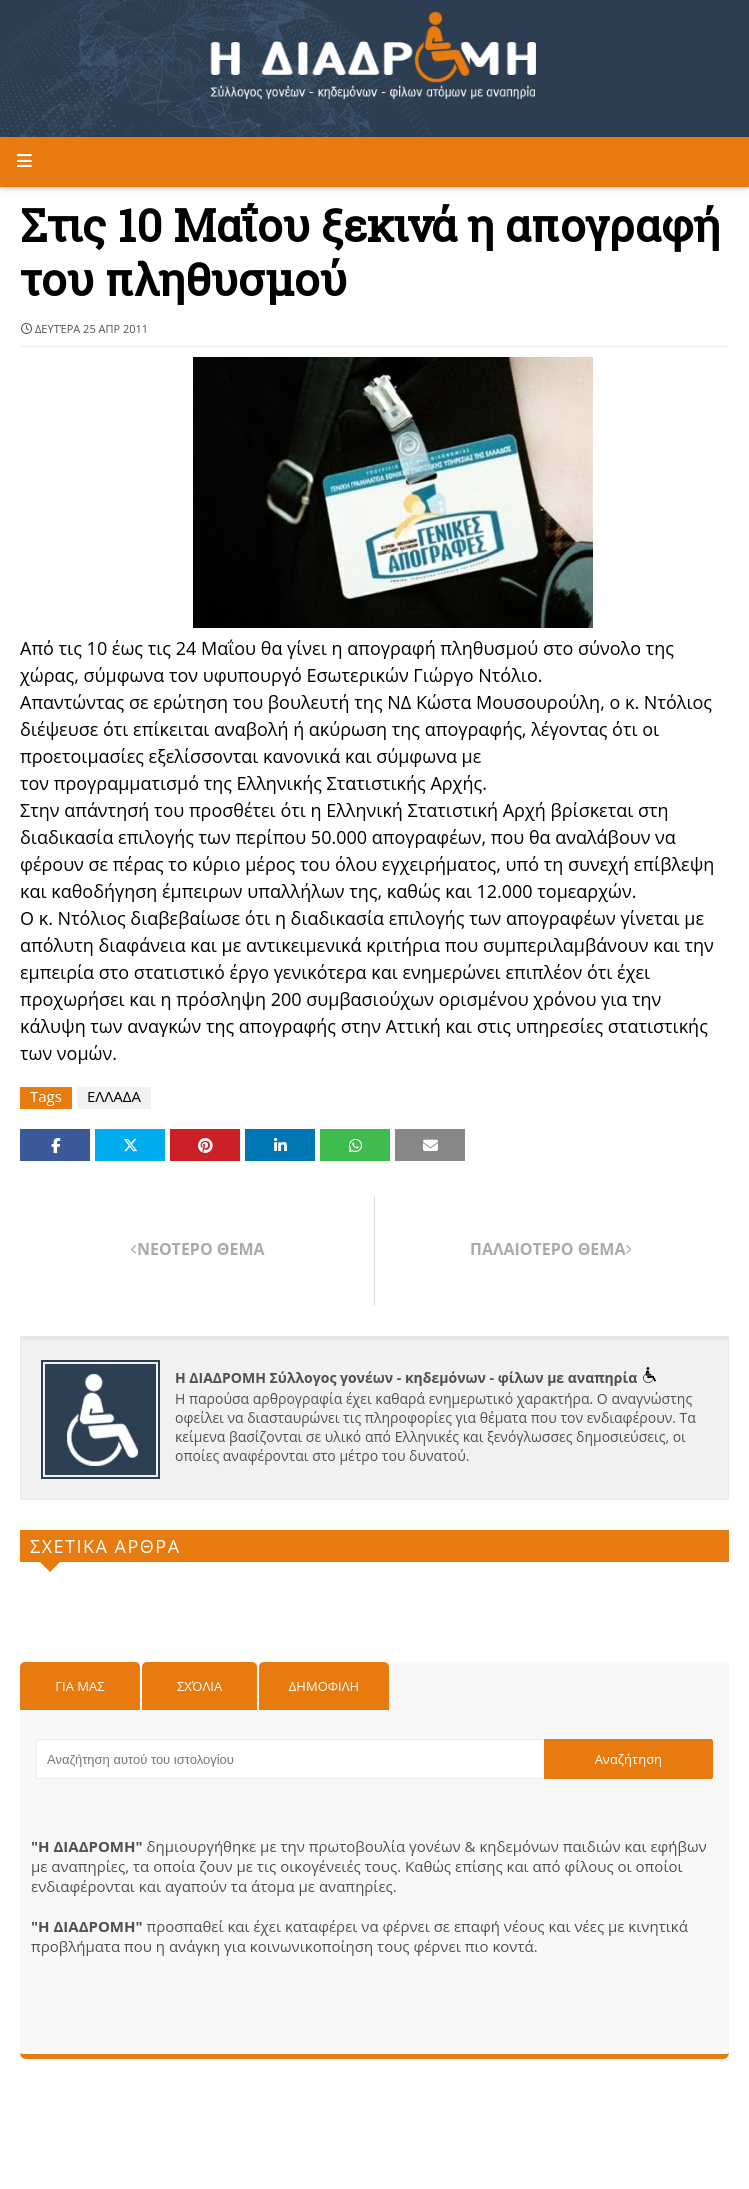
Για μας (79, 1686)
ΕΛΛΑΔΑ (114, 1096)
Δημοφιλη (324, 1686)
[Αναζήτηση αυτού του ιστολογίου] (290, 1759)
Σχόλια (199, 1686)
